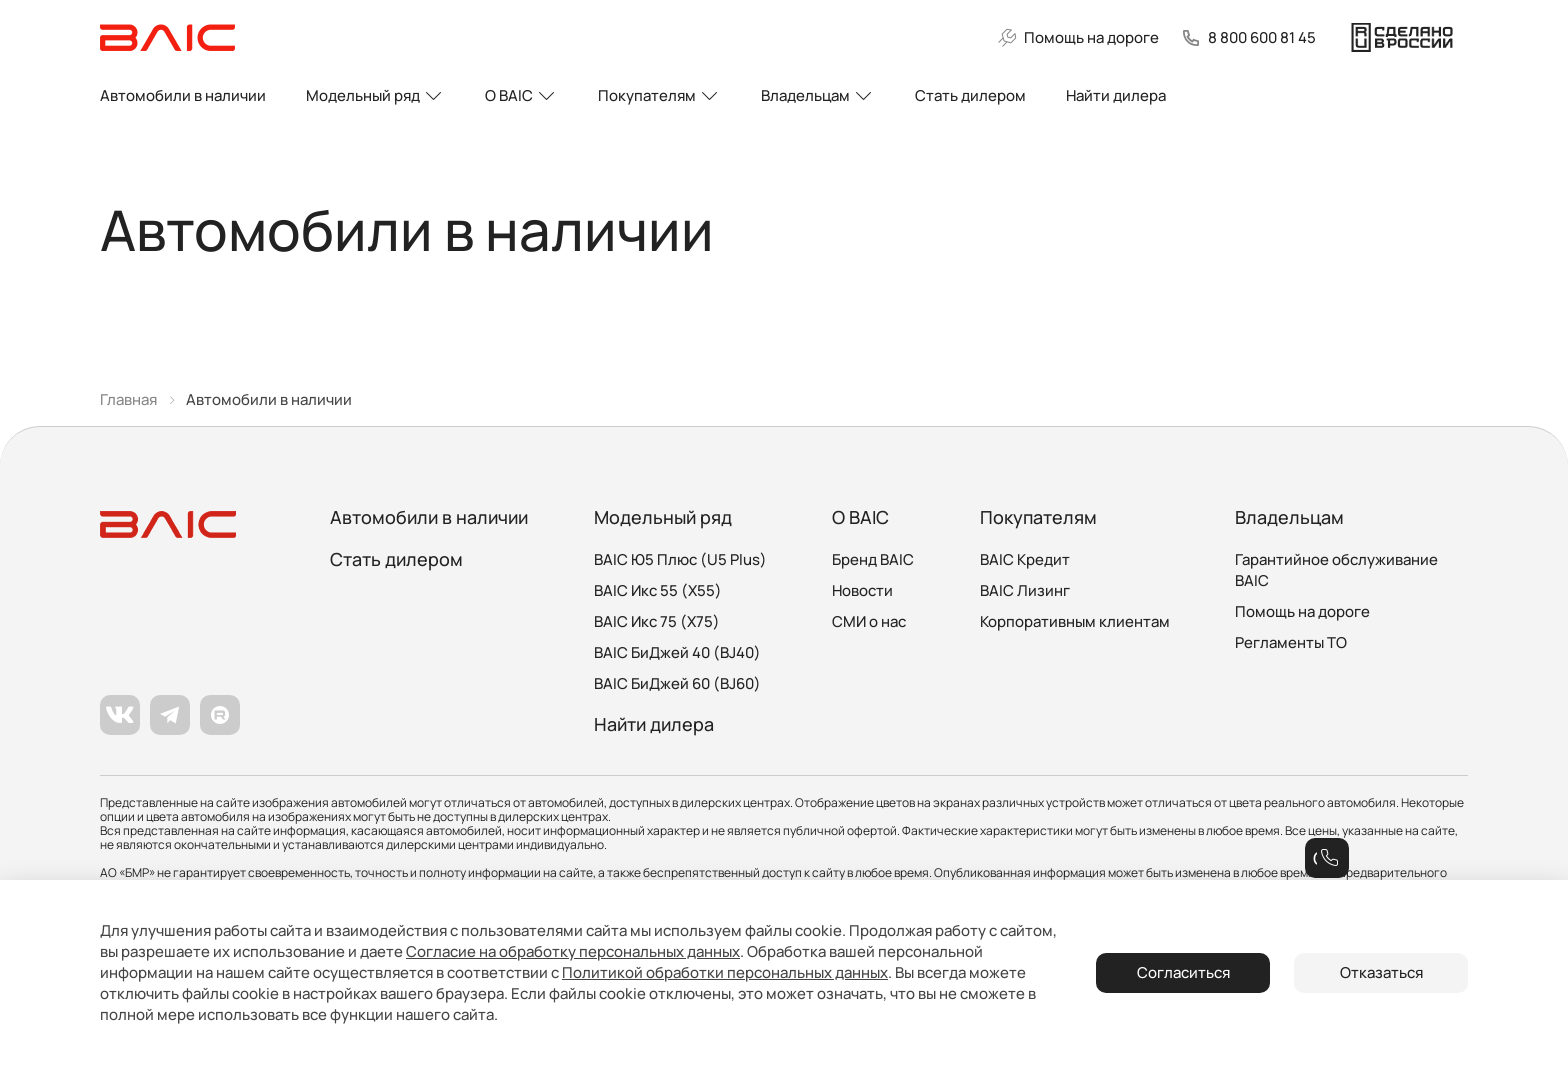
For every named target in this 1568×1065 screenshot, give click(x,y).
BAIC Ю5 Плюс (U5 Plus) (680, 559)
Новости (862, 590)
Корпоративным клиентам (1075, 621)
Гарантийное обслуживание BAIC (1336, 570)
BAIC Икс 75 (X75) (657, 621)
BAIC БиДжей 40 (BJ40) (677, 652)
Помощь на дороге (1302, 611)
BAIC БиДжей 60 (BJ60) (677, 683)
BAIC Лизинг (1025, 590)
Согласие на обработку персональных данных (573, 951)
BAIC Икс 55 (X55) (658, 590)
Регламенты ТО (1291, 642)
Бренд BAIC (873, 559)
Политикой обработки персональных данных (725, 972)
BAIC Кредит (1025, 559)
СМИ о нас (869, 621)
